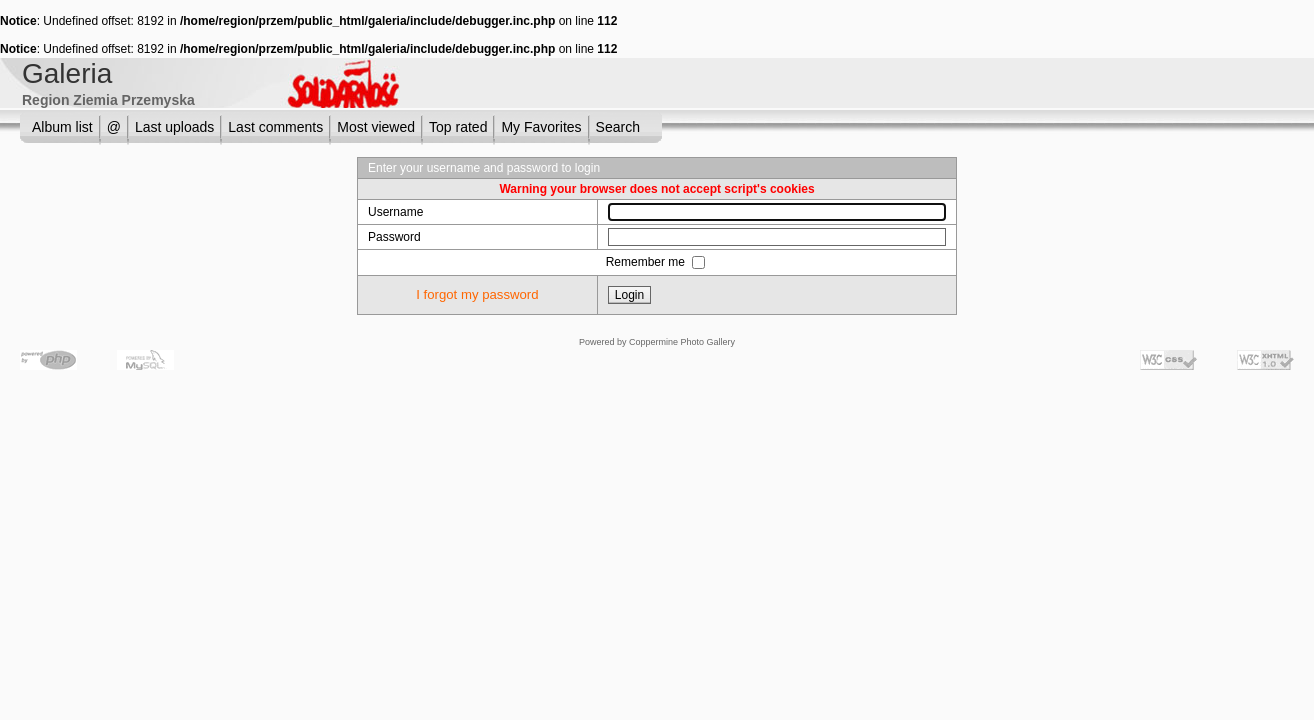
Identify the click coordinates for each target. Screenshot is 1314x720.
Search (618, 127)
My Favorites (541, 127)
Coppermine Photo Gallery (682, 342)
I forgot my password (477, 294)
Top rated (458, 127)
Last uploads (174, 127)
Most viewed (376, 127)
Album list (62, 127)
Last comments (275, 127)
